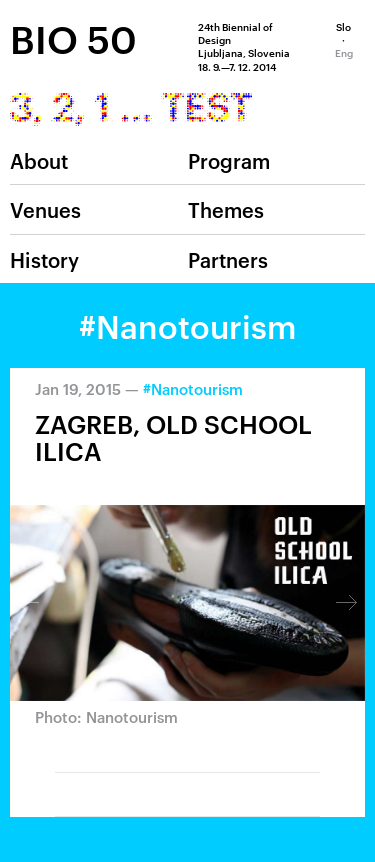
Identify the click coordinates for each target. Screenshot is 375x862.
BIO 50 (73, 38)
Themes (226, 209)
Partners (228, 259)
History (44, 259)
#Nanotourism (193, 388)
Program (229, 160)
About (39, 160)
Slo (343, 26)
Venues (45, 209)
